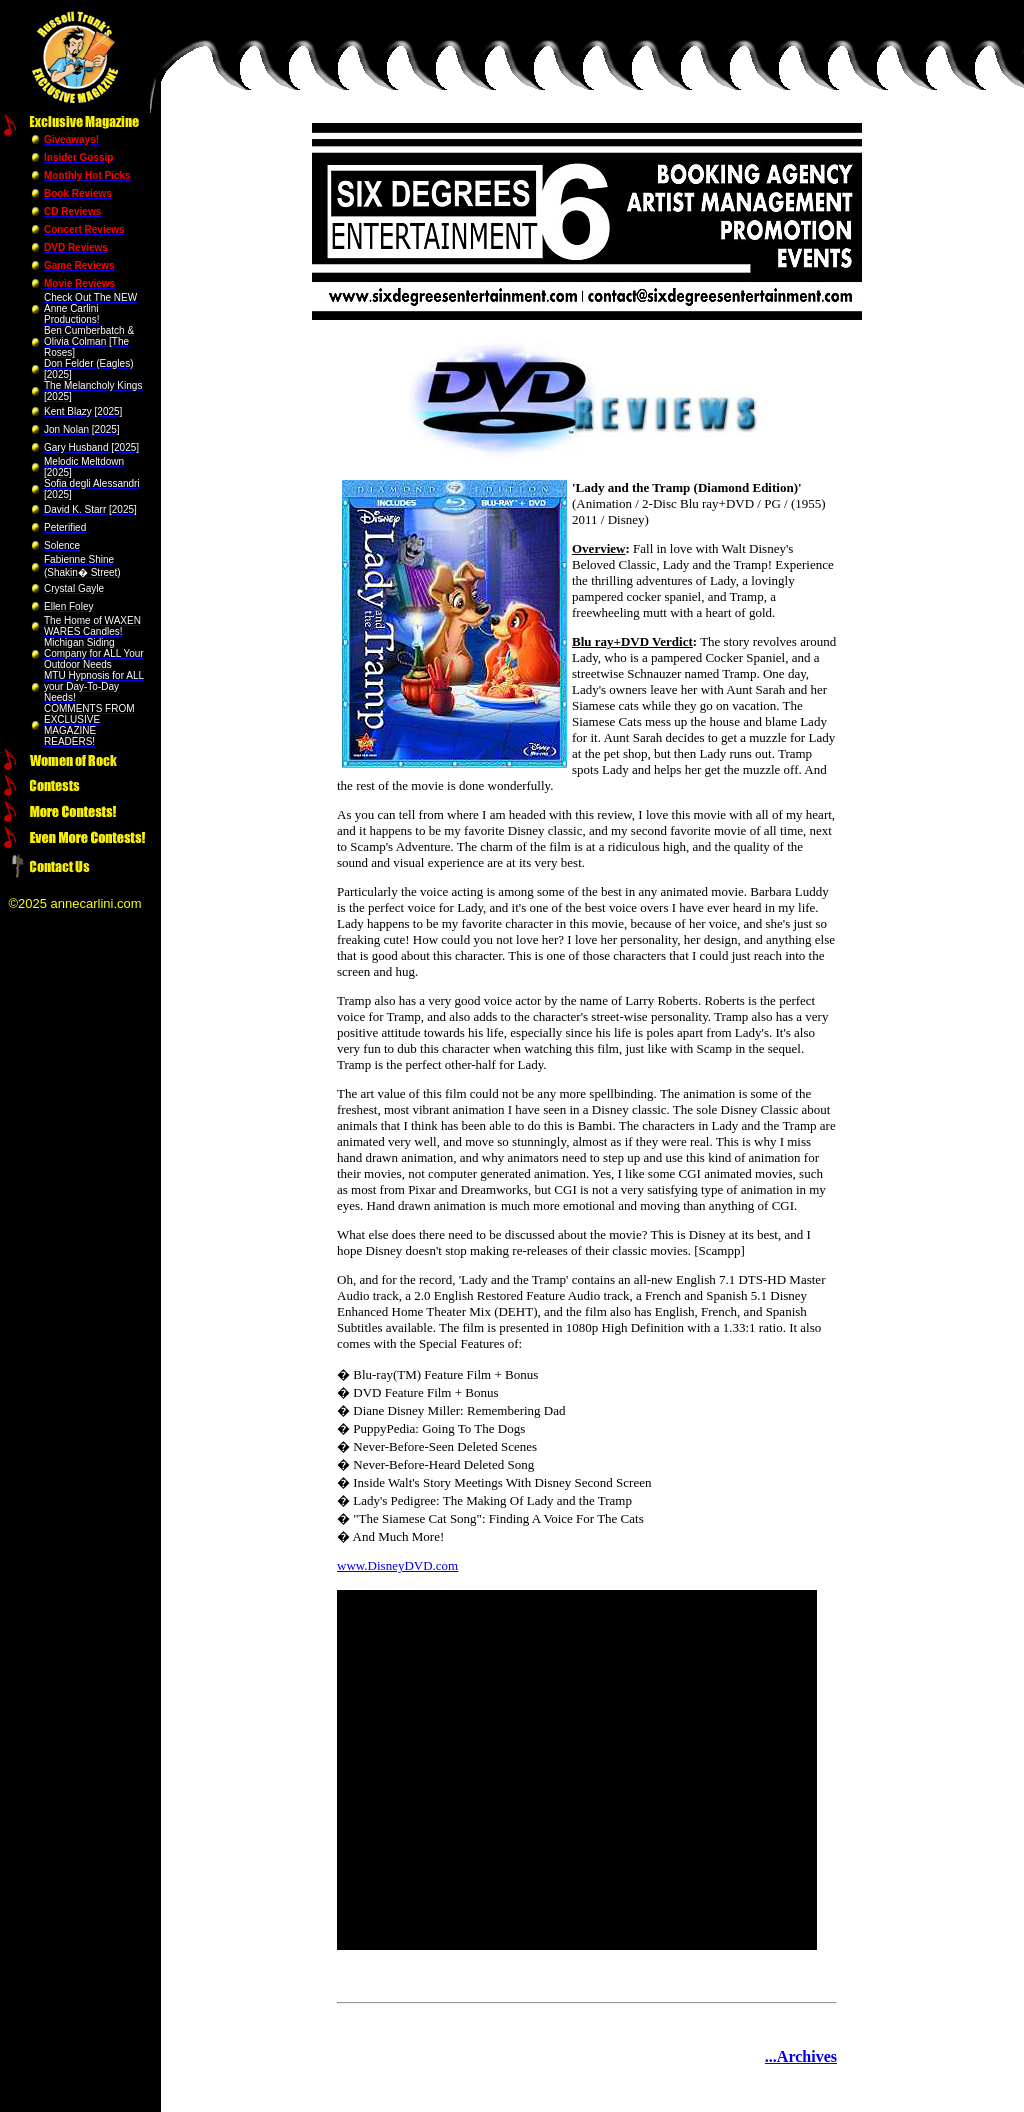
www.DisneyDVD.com (397, 1565)
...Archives (801, 2056)
